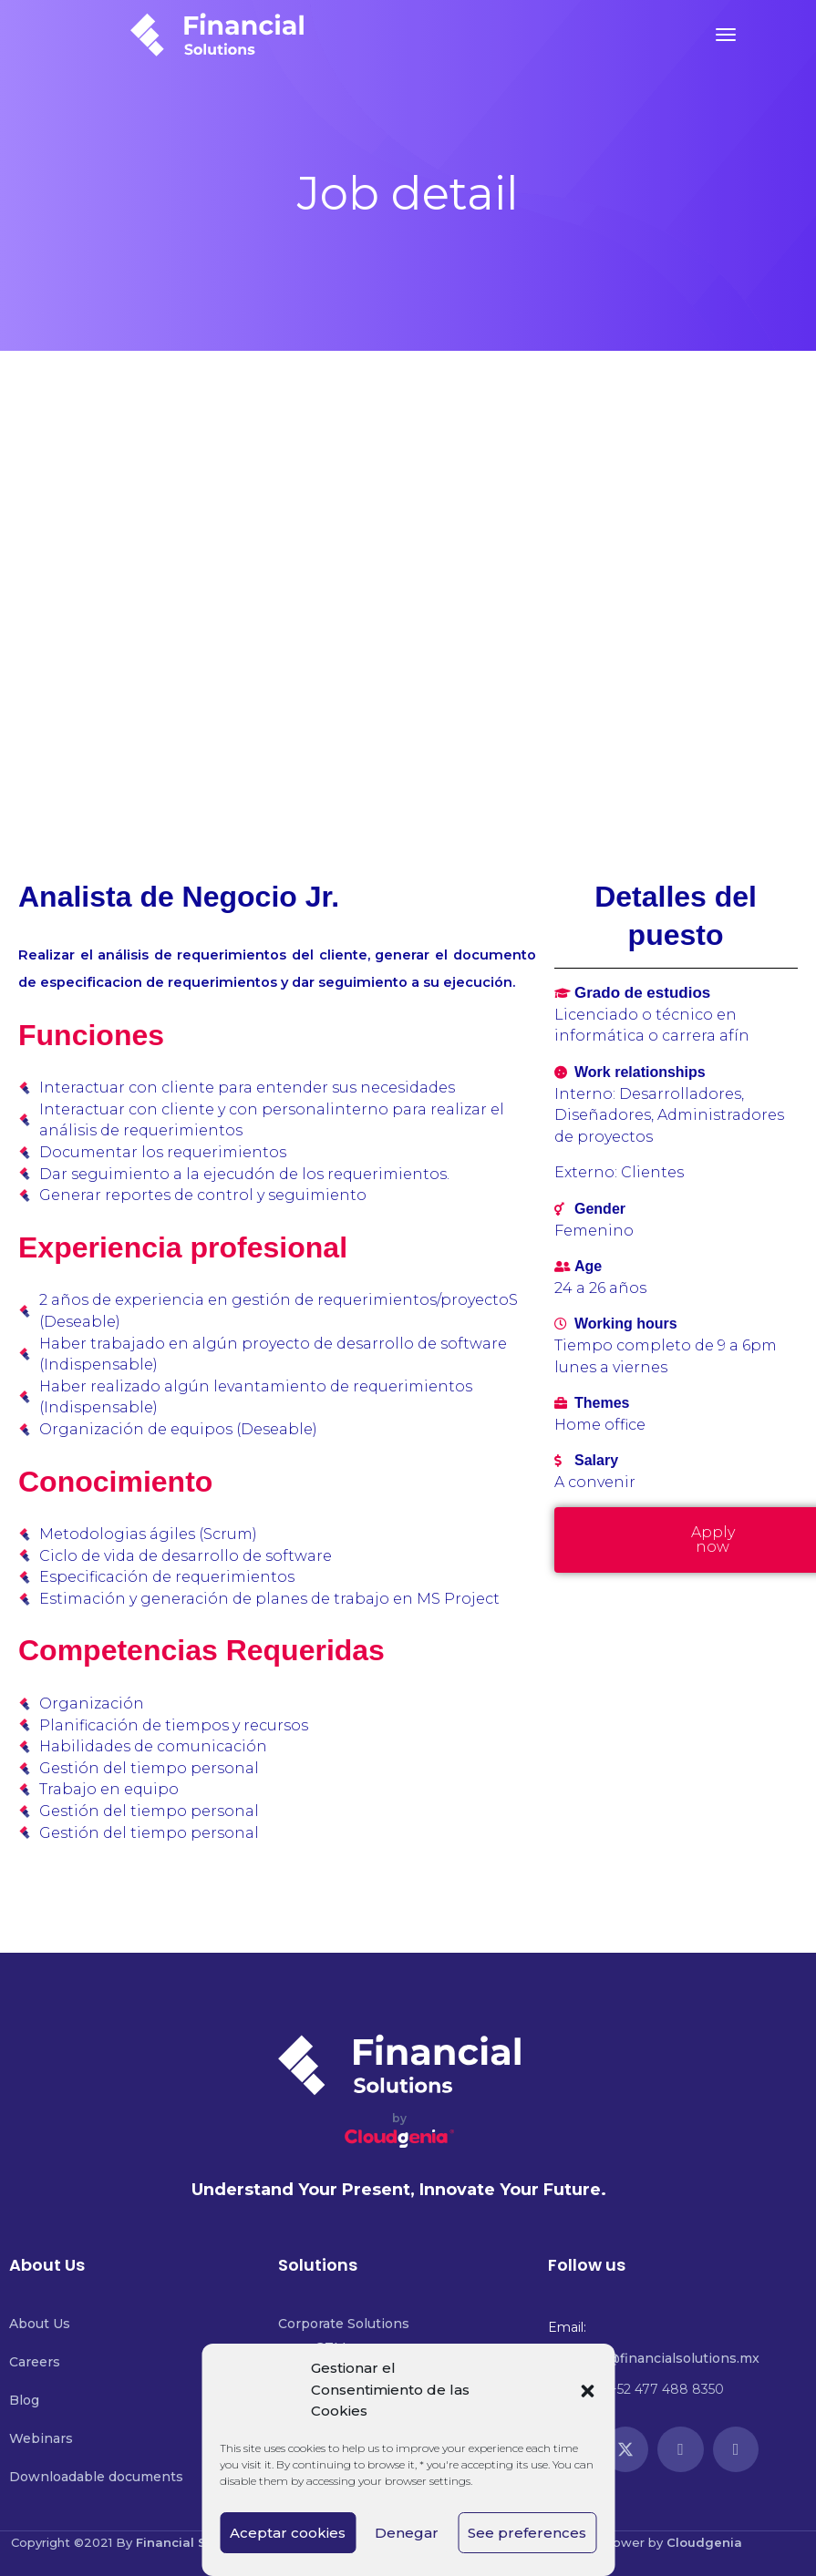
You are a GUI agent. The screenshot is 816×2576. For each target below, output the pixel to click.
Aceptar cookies (288, 2532)
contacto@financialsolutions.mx (653, 2358)
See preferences (527, 2532)
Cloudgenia (704, 2542)
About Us (39, 2323)
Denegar (407, 2532)
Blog (24, 2400)
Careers (34, 2362)
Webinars (41, 2438)
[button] (587, 2390)
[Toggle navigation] (726, 35)
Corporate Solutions (343, 2323)
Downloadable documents (96, 2476)
